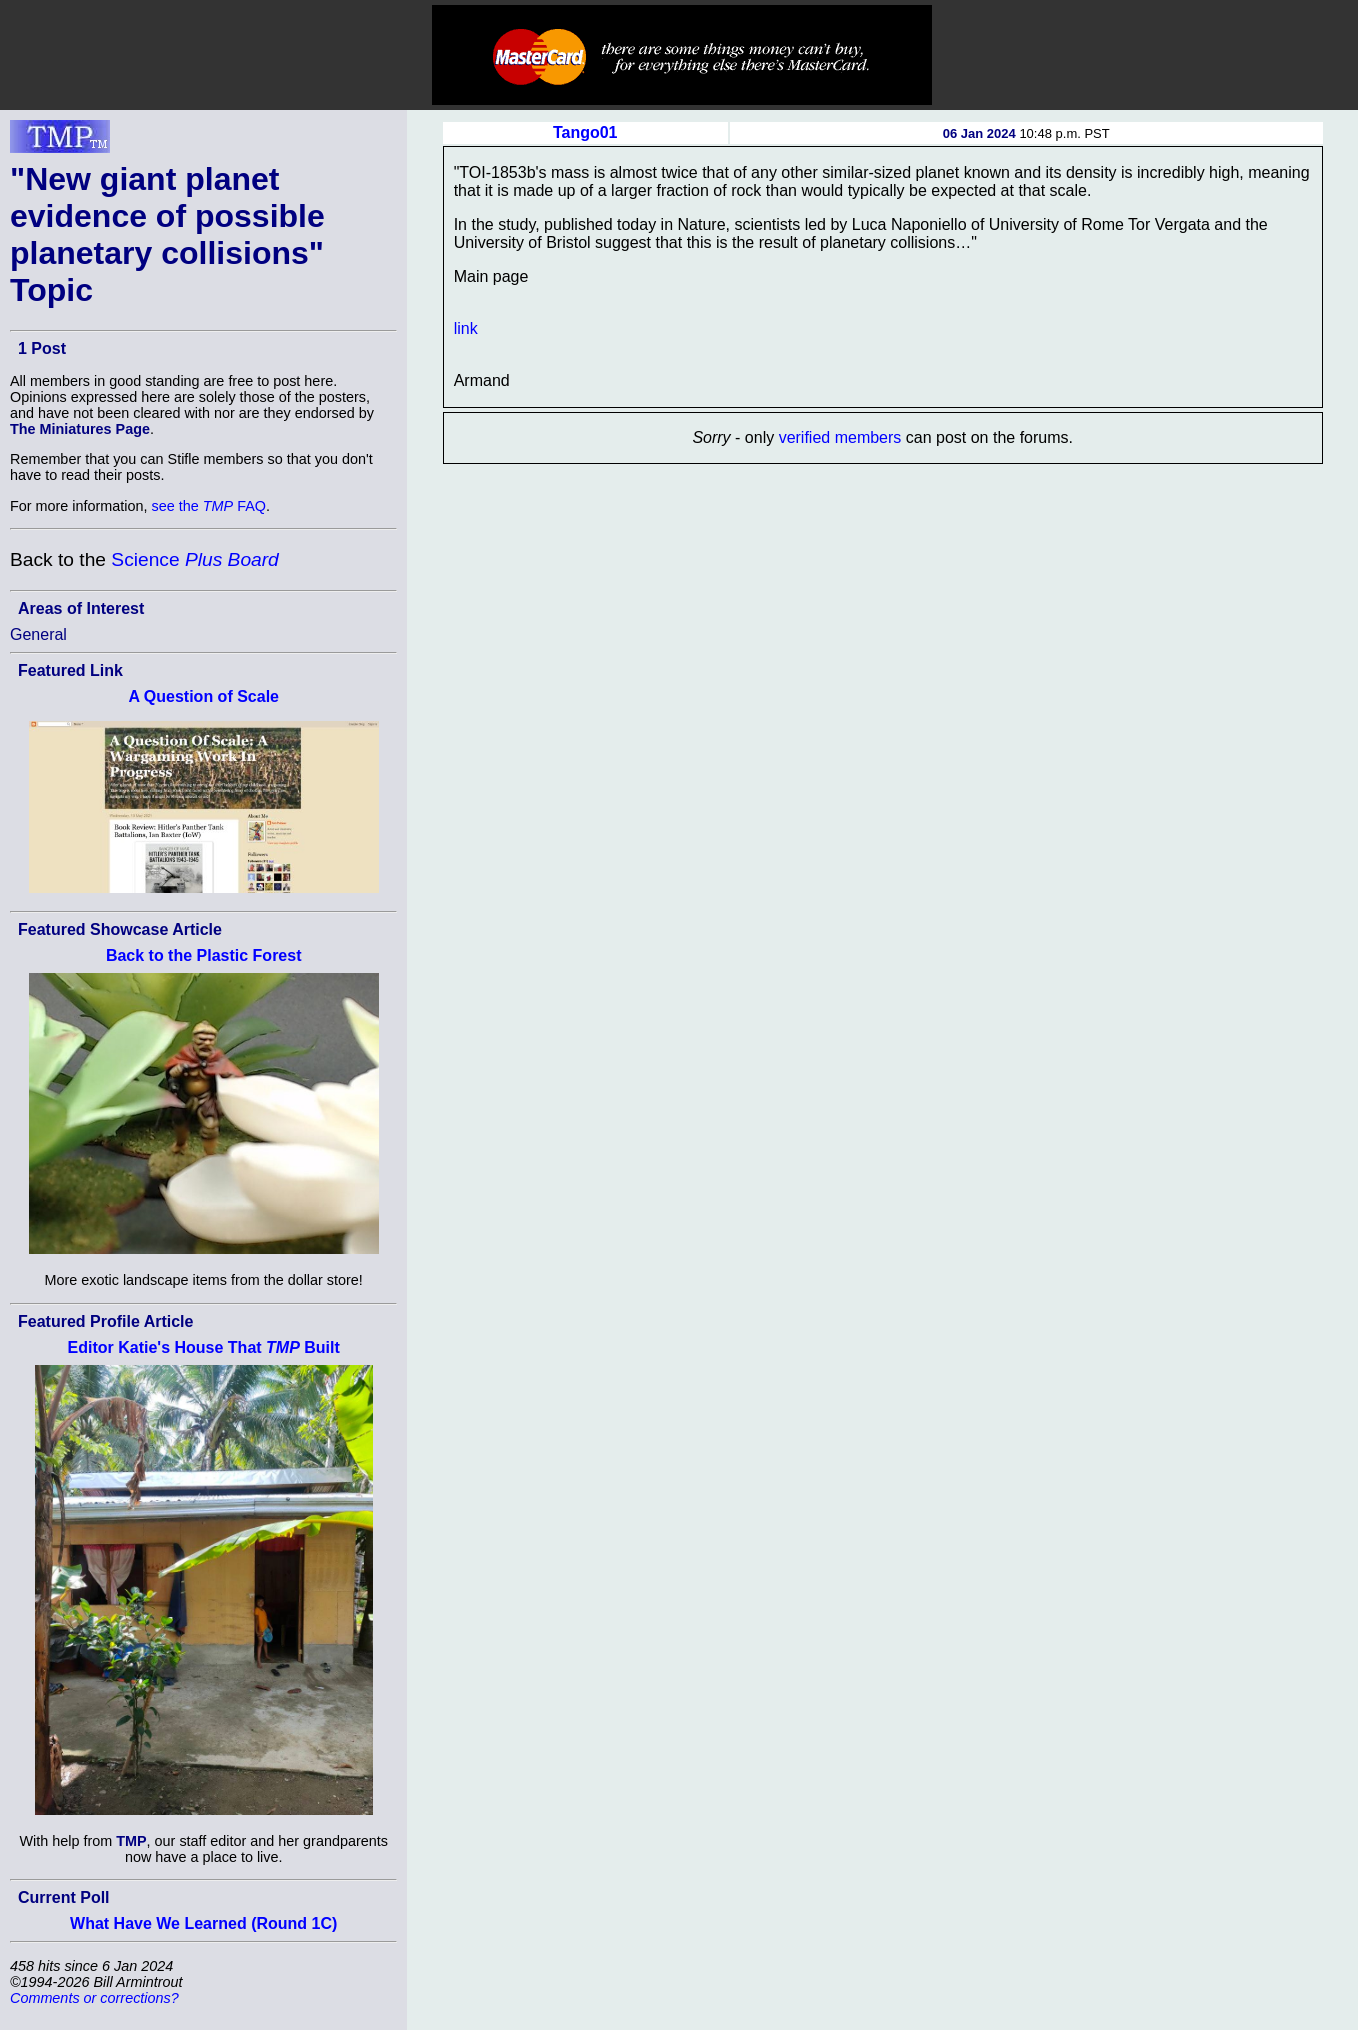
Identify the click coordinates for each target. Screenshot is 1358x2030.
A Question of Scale (203, 696)
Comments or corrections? (94, 1998)
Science (194, 559)
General (38, 634)
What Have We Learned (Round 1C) (203, 1923)
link (466, 328)
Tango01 (585, 132)
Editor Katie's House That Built (204, 1347)
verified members (840, 437)
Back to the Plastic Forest (204, 955)
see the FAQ (209, 506)
